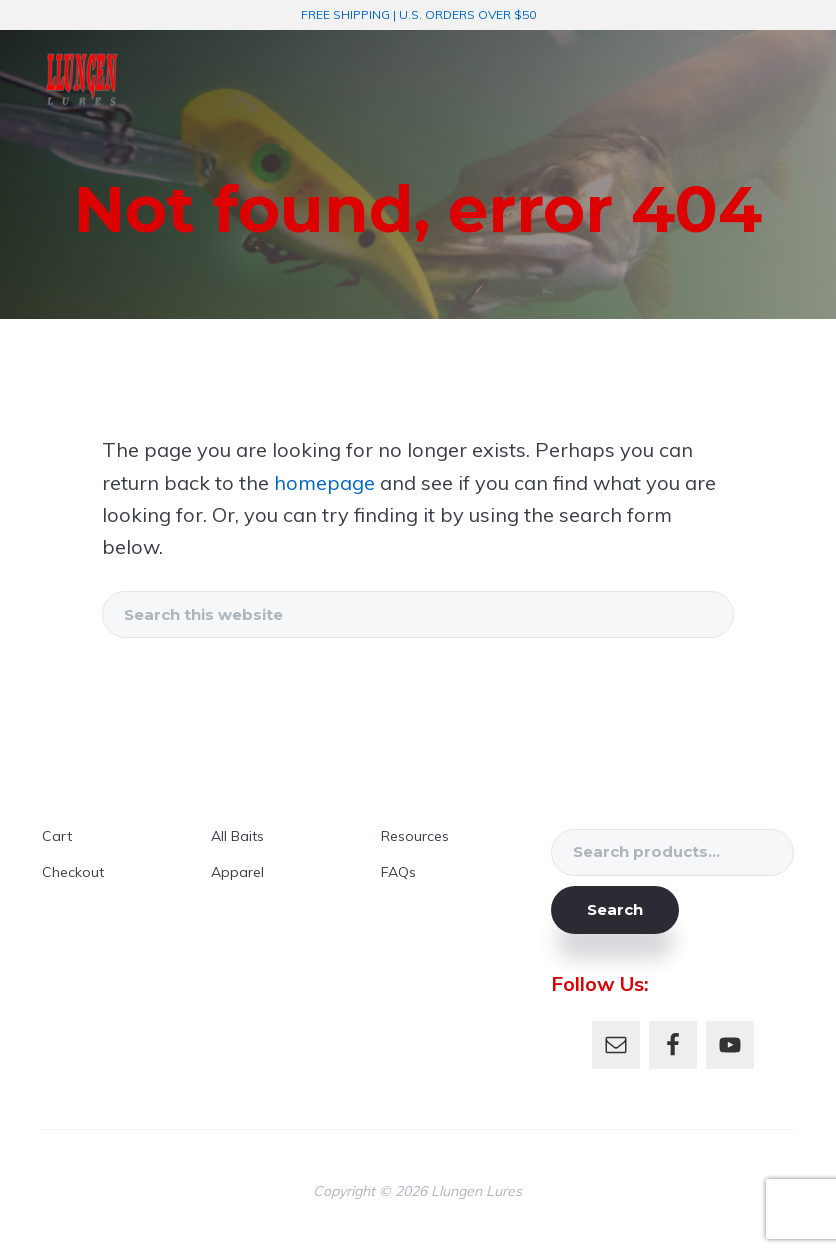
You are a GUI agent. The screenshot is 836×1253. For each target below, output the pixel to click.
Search (615, 909)
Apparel (237, 872)
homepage (324, 482)
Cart (57, 836)
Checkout (73, 872)
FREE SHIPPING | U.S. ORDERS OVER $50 (418, 14)
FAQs (398, 872)
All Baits (237, 836)
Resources (415, 836)
